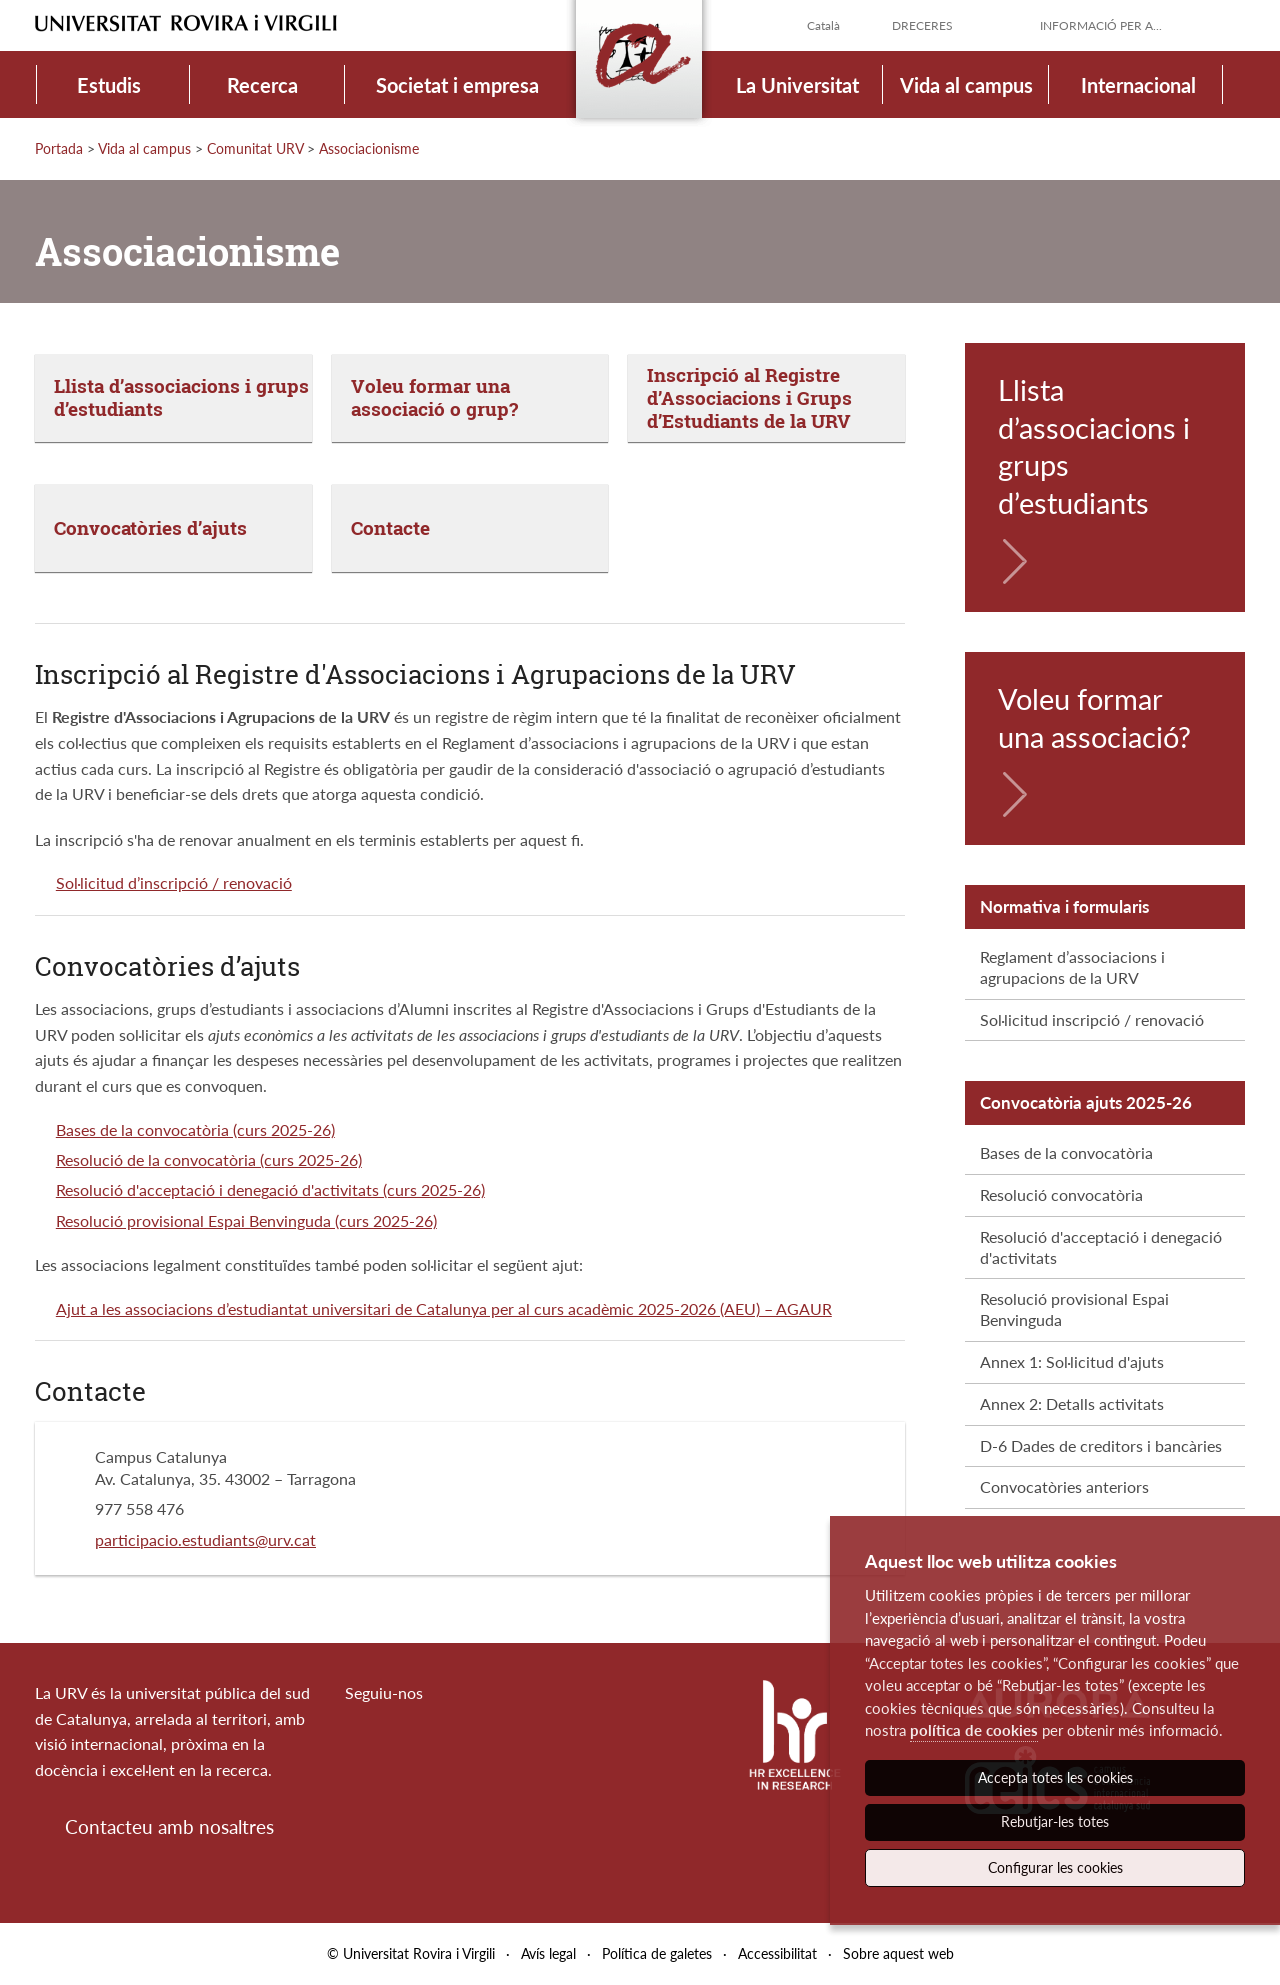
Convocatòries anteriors (1064, 1486)
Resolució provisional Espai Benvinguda (1074, 1309)
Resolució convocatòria (1061, 1194)
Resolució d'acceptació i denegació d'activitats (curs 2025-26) (270, 1189)
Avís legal (548, 1953)
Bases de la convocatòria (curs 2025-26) (195, 1129)
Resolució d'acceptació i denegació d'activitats (1101, 1247)
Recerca (262, 85)
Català (823, 25)
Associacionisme (369, 148)
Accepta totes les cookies (1055, 1777)
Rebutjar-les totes (1055, 1821)
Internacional (1138, 85)
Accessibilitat (777, 1953)
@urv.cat (285, 1539)
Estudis (109, 85)
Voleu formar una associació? (1094, 717)
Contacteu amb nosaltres (169, 1826)
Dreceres (922, 25)
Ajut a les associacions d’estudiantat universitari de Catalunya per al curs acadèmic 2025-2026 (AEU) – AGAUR (444, 1308)
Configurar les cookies (1055, 1867)
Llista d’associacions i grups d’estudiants (1094, 446)
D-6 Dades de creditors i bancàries (1101, 1445)
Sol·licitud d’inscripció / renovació (174, 882)
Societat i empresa (457, 85)
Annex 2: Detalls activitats (1072, 1403)
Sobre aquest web (898, 1953)
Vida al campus (966, 85)
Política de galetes (657, 1953)
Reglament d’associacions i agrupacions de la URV (1072, 967)
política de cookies (974, 1730)
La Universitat (797, 85)
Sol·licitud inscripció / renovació (1092, 1019)
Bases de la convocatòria (1066, 1152)
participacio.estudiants (175, 1539)
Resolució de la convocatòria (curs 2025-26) (209, 1159)
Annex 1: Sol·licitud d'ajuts (1072, 1361)
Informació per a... (1101, 25)
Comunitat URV (255, 148)
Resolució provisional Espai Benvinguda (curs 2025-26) (246, 1220)
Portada (59, 148)
